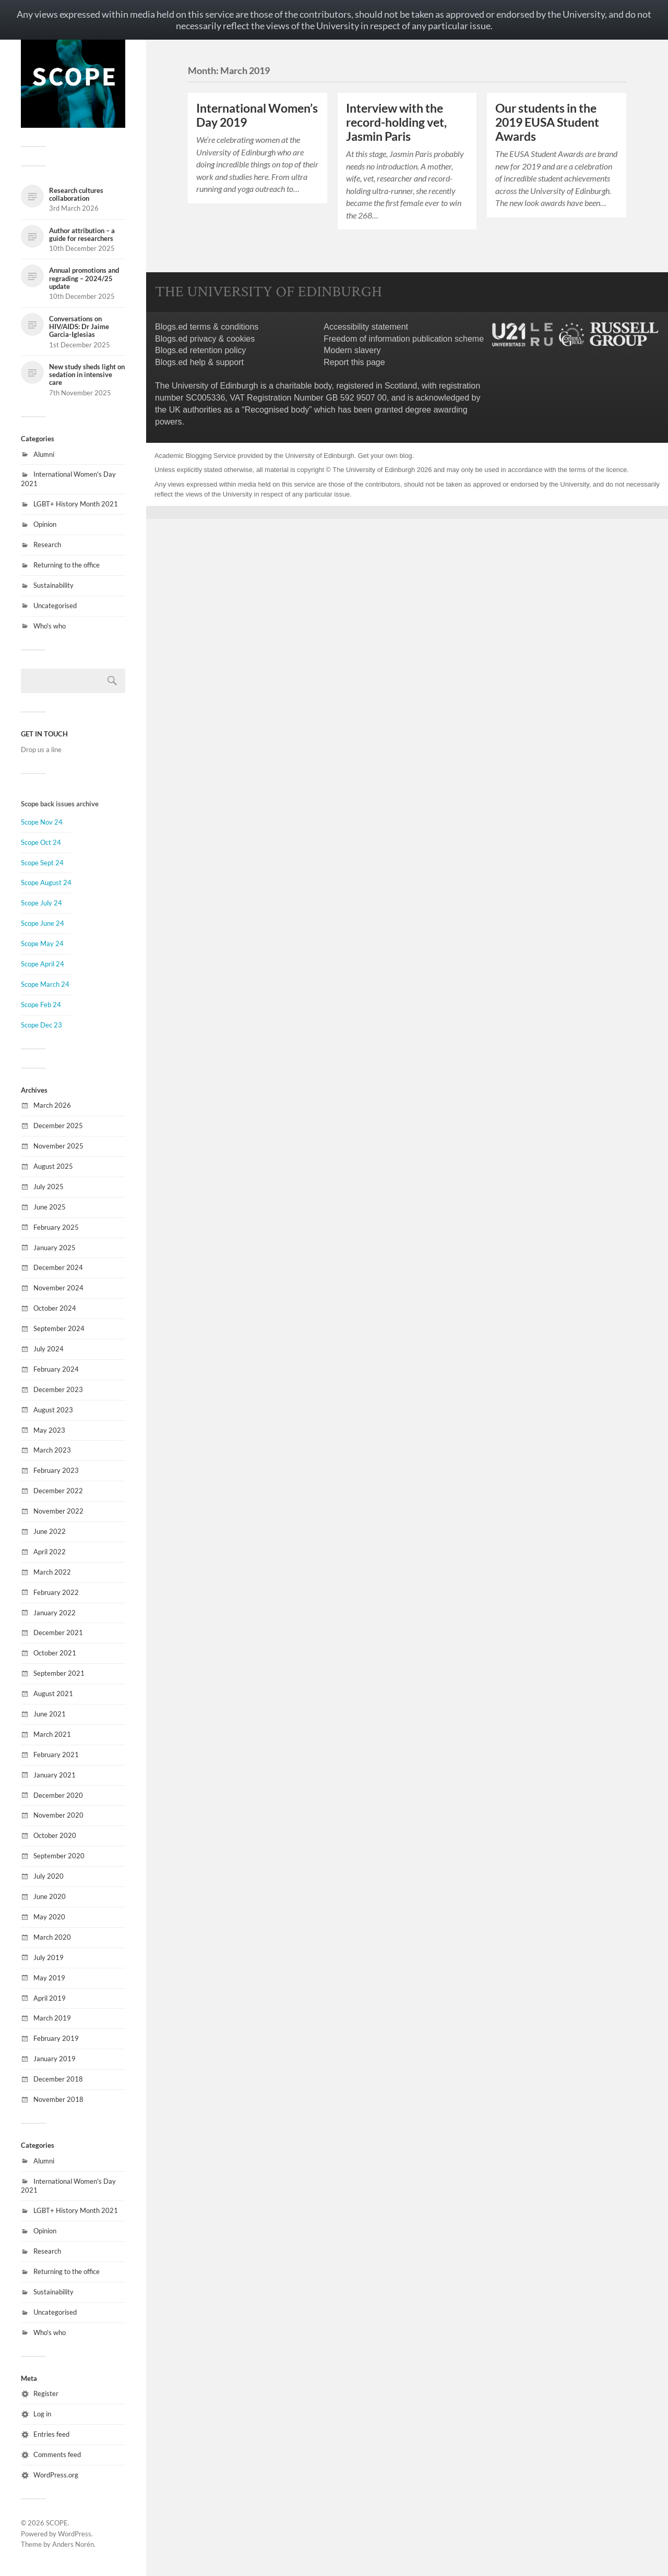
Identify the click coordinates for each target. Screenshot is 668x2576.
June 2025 (49, 1207)
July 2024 (48, 1349)
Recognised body (277, 409)
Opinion (44, 524)
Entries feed (51, 2434)
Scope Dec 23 (41, 1025)
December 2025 (58, 1125)
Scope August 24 (46, 882)
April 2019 (49, 1998)
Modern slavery (352, 350)
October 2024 (54, 1308)
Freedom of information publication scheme (404, 338)
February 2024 (56, 1369)
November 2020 (58, 1815)
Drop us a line (41, 749)
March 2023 (52, 1450)
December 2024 (58, 1267)
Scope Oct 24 (41, 842)
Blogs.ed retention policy (200, 350)
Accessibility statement (366, 326)
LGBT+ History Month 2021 (75, 504)
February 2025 (56, 1227)
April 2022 (49, 1551)
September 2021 (59, 1673)
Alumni (43, 454)
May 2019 (49, 1978)
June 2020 (49, 1896)
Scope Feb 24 (41, 1004)
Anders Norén (73, 2544)
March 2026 (52, 1105)
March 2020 (52, 1937)
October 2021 (54, 1653)
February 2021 (56, 1754)
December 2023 (58, 1389)
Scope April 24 (42, 964)
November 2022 (58, 1511)
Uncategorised (55, 605)
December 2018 (58, 2079)
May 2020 (49, 1917)
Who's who (49, 626)
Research (47, 544)
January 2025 (54, 1247)
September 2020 (59, 1856)
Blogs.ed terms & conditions (206, 326)
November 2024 (58, 1288)
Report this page (354, 362)
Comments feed (57, 2454)
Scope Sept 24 (42, 862)
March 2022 (52, 1572)
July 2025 (48, 1186)
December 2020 (58, 1795)
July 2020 (48, 1876)
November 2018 (58, 2099)
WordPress (74, 2534)
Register (45, 2393)
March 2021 (52, 1734)
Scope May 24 (42, 943)
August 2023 (53, 1410)
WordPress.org (55, 2475)
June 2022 (49, 1531)
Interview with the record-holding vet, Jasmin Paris (396, 122)
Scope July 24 (41, 903)
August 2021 (53, 1693)
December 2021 (58, 1632)
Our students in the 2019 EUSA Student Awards (547, 122)
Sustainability (53, 585)
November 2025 (58, 1146)
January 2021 (54, 1775)
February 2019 (56, 2038)
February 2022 (56, 1592)
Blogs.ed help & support (199, 362)
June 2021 (49, 1714)
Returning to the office (66, 565)
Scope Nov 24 (42, 822)
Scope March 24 (45, 984)
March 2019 (52, 2018)
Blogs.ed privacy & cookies (205, 338)
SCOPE (57, 2523)
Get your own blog (385, 455)
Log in (42, 2414)
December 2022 (58, 1490)
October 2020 (54, 1835)
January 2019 (54, 2058)
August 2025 (53, 1166)
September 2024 (59, 1328)
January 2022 (54, 1613)
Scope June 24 (42, 923)
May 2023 (49, 1430)
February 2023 (56, 1470)
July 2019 (48, 1957)
